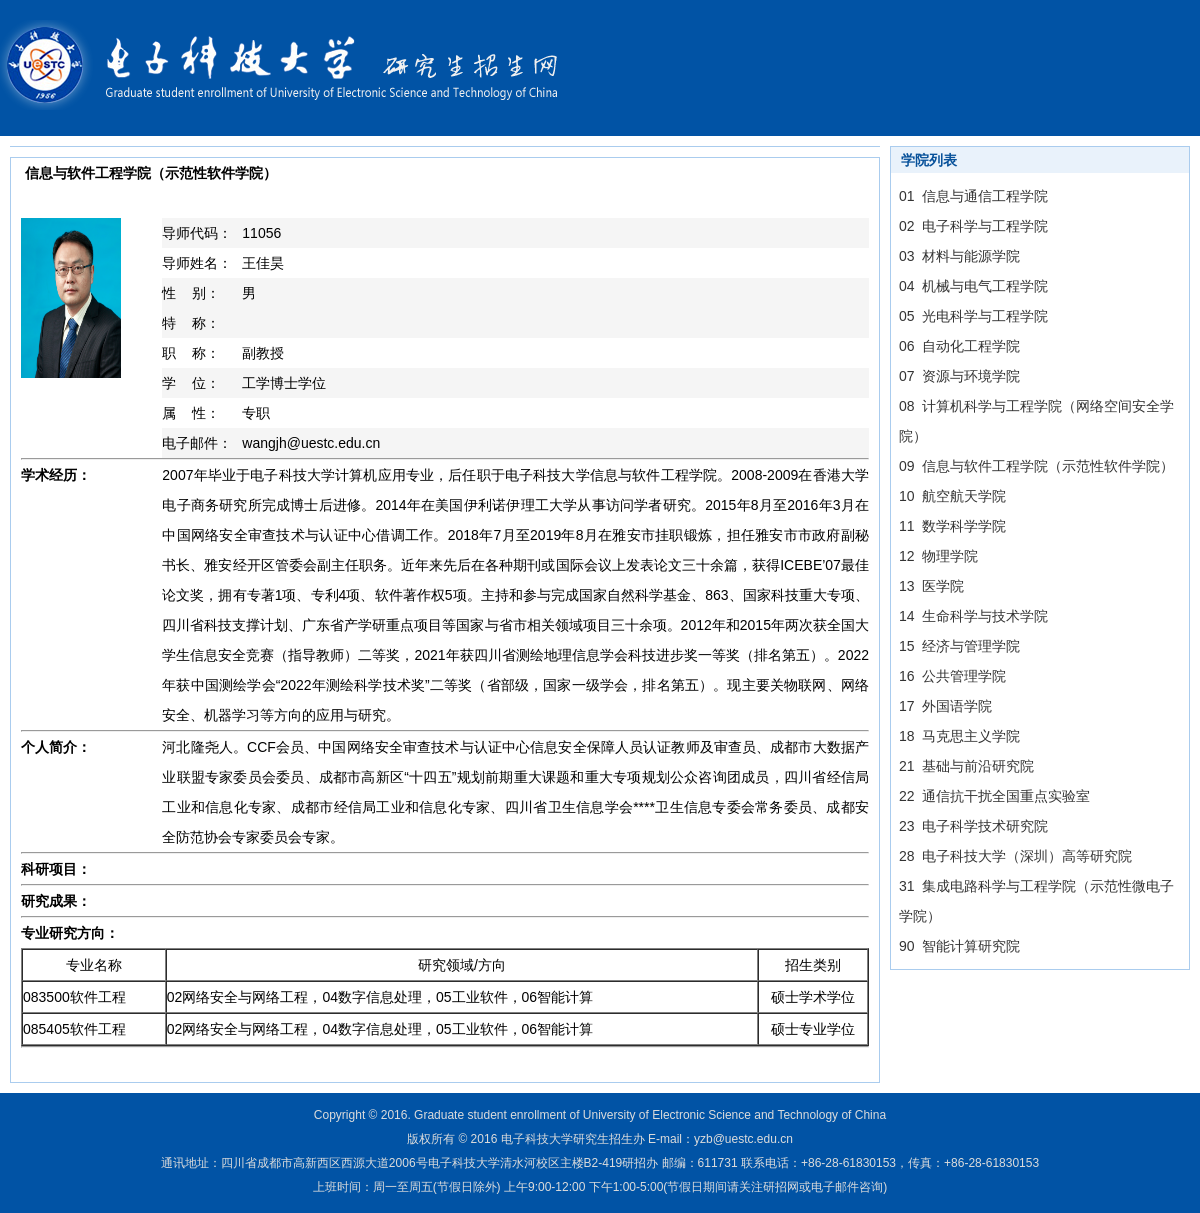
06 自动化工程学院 (959, 346)
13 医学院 (931, 586)
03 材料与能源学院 (959, 256)
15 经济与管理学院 (959, 646)
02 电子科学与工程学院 (973, 226)
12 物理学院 (938, 556)
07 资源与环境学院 (959, 376)
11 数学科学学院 (952, 526)
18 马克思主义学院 (959, 736)
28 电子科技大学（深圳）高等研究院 (1015, 856)
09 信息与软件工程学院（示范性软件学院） (1036, 466)
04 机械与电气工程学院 (973, 286)
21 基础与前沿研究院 (966, 766)
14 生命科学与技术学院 (973, 616)
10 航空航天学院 (952, 496)
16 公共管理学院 (952, 676)
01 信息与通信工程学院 (973, 196)
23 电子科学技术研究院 (973, 826)
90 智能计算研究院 (959, 946)
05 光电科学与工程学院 (973, 316)
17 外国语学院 (945, 706)
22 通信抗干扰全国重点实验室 (994, 796)
